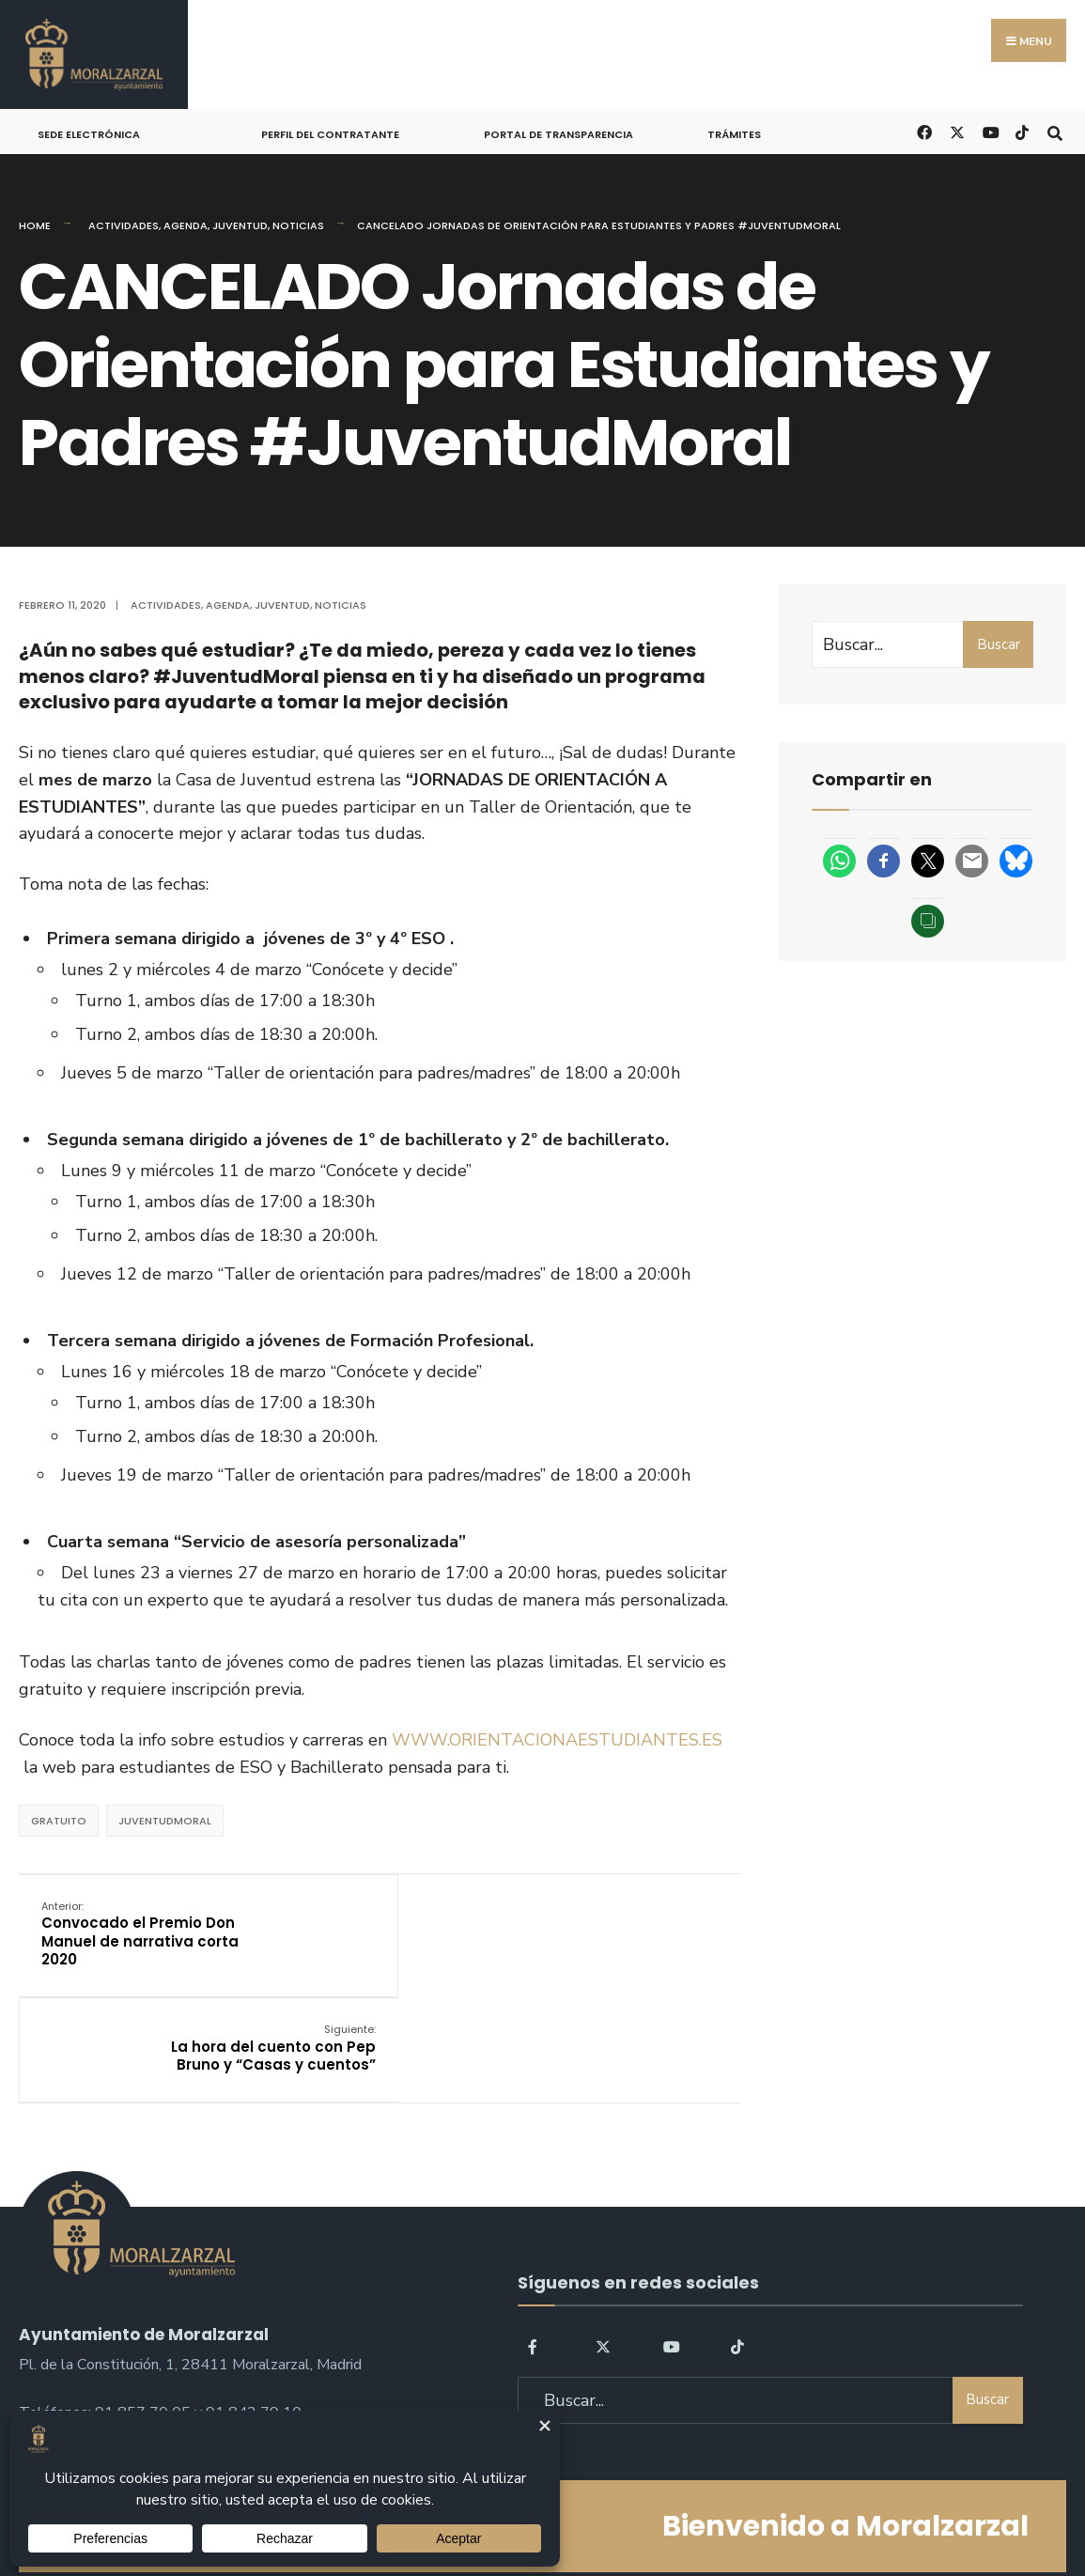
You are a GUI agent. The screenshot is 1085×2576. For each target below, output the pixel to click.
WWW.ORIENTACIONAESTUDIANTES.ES (557, 1740)
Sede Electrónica (89, 134)
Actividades (123, 225)
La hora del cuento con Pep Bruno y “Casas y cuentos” (614, 1924)
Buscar (998, 644)
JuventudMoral (164, 1820)
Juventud (240, 225)
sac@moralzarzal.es (85, 2329)
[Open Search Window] (1054, 131)
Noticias (298, 225)
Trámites (734, 134)
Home (35, 225)
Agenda (185, 225)
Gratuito (58, 1820)
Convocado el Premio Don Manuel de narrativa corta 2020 (141, 1933)
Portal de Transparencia (558, 134)
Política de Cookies (662, 2509)
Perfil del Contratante (330, 134)
